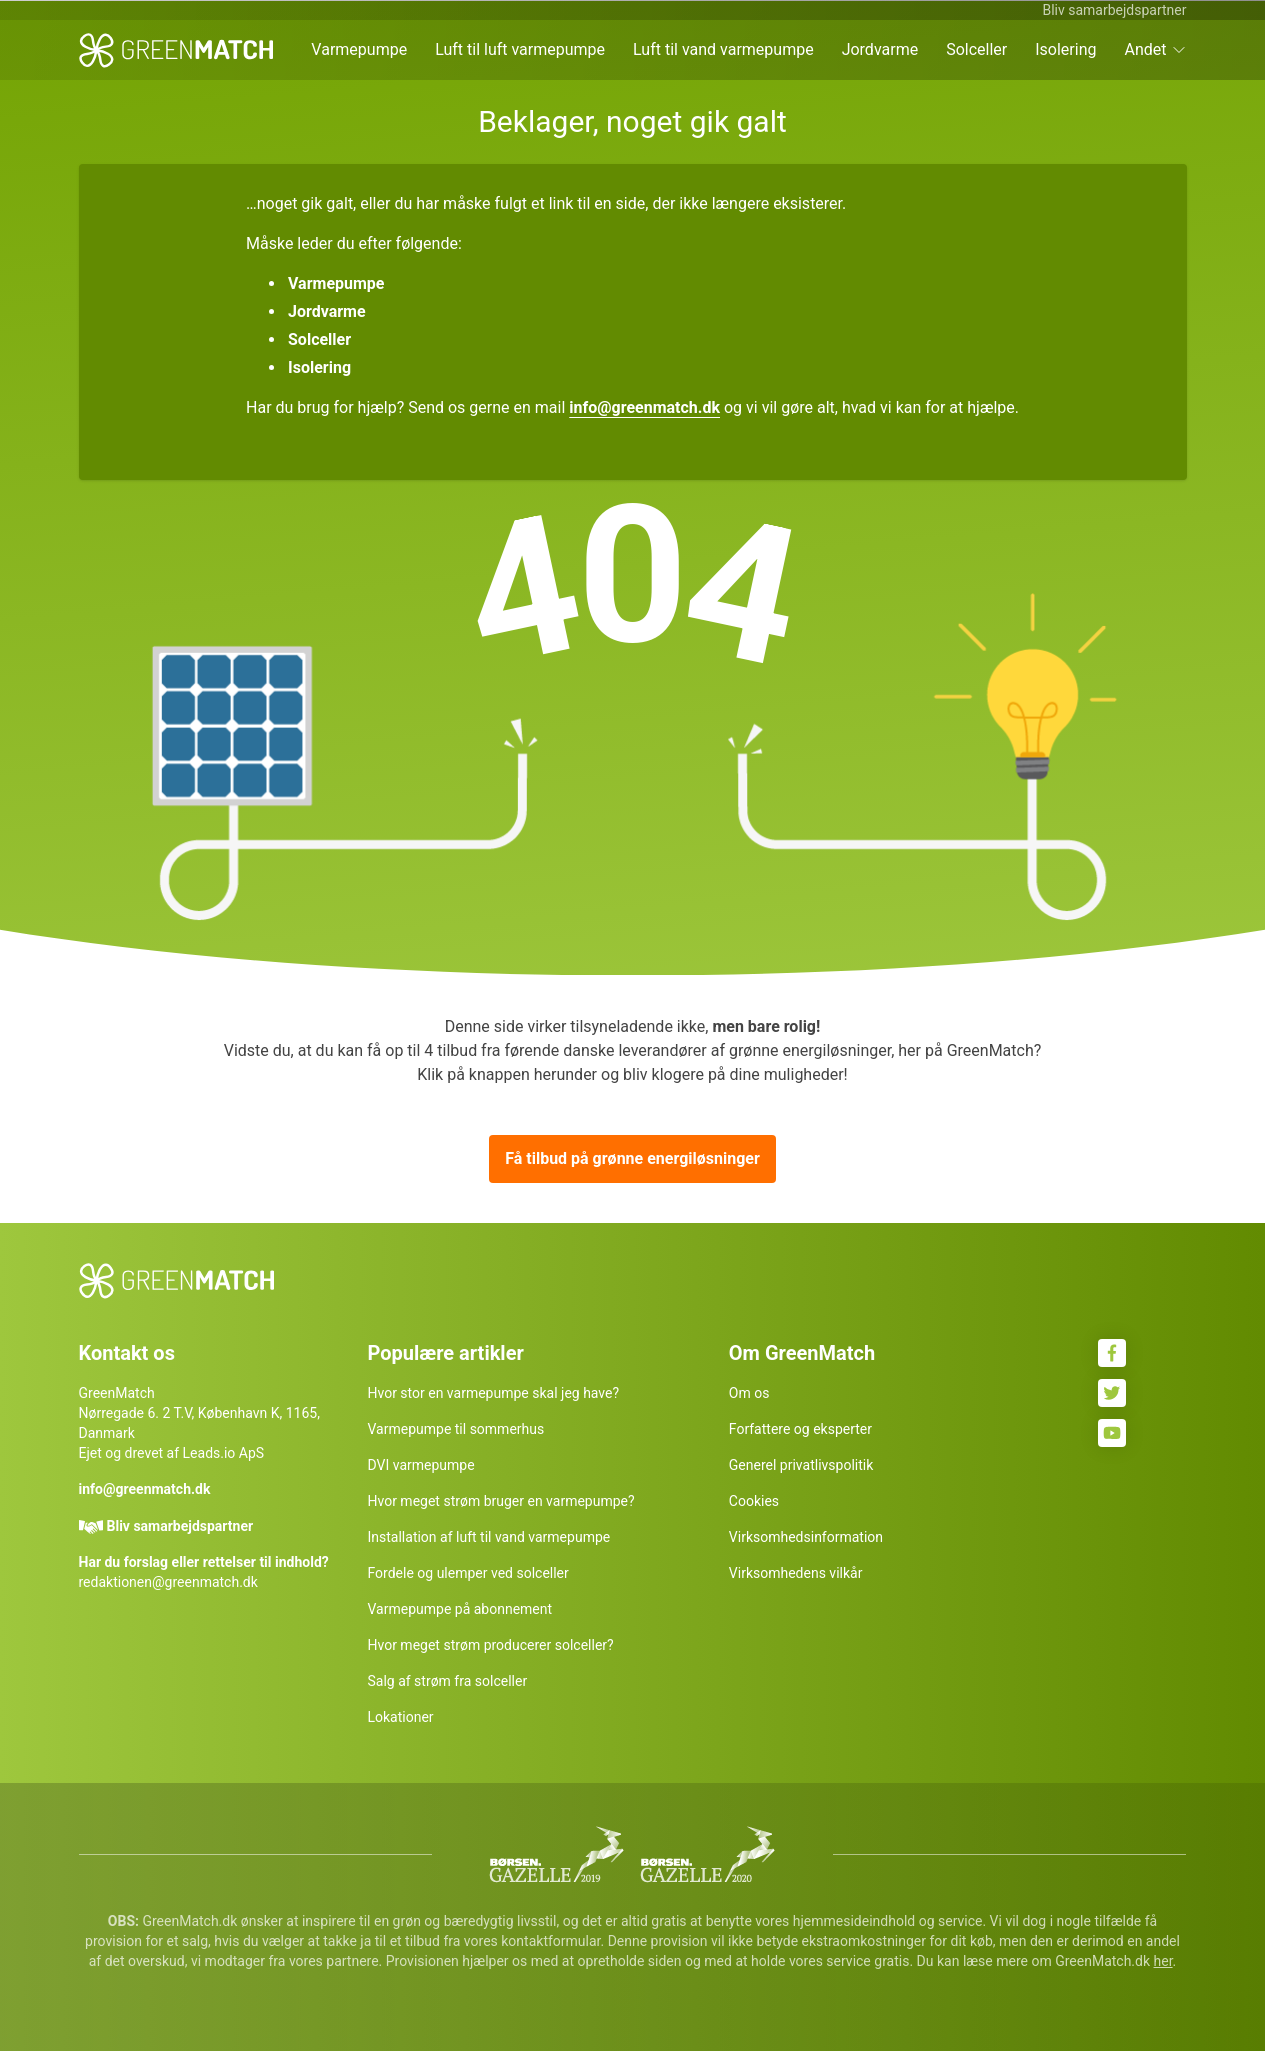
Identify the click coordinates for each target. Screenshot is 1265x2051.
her (1163, 1961)
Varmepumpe (359, 49)
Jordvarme (880, 49)
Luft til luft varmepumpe (520, 49)
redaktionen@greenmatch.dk (168, 1582)
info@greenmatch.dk (644, 407)
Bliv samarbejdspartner (1114, 10)
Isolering (1065, 49)
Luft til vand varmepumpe (723, 49)
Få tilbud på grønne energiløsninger (632, 1158)
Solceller (976, 49)
